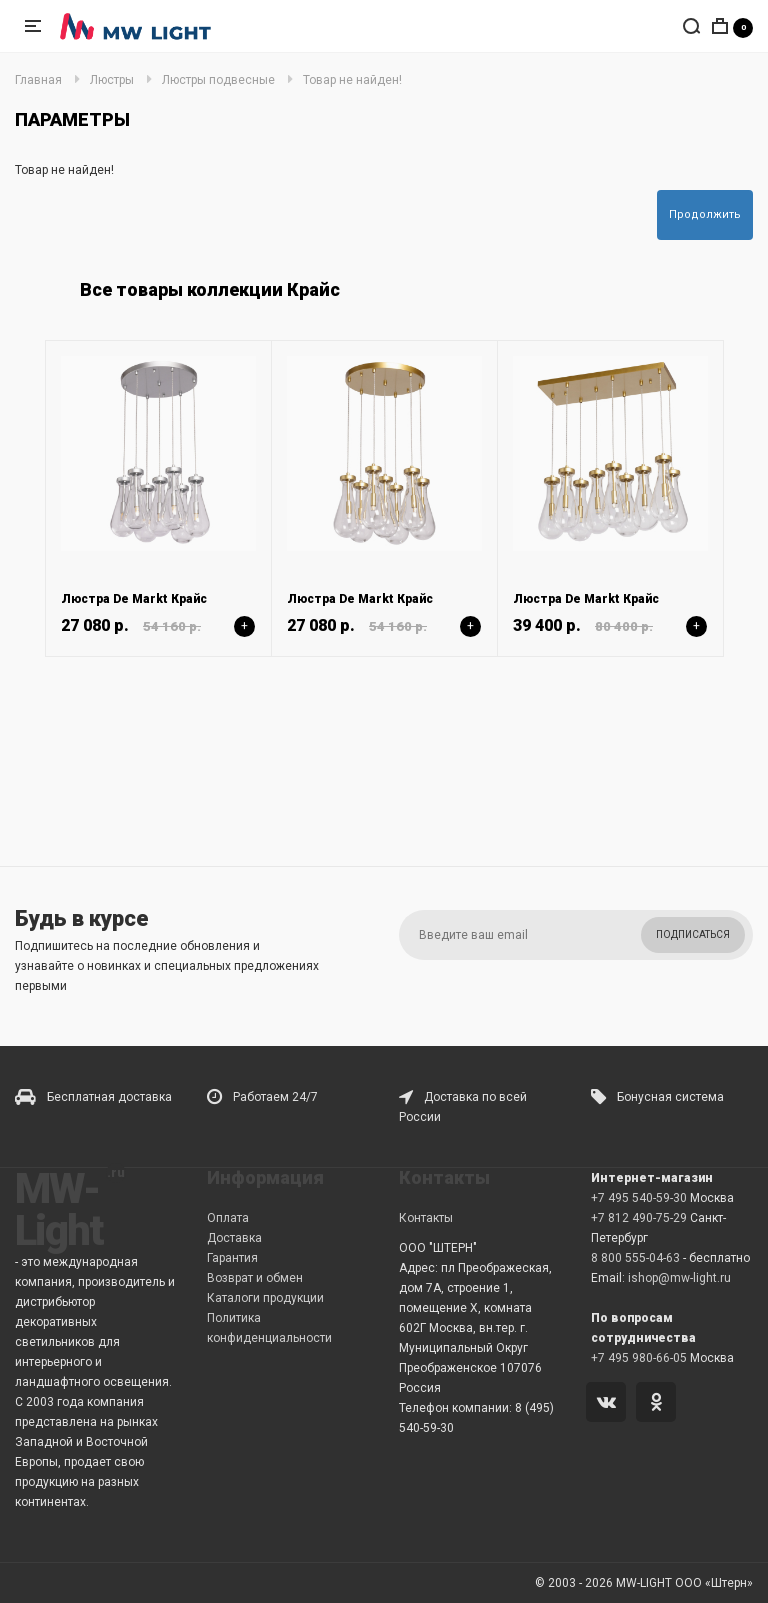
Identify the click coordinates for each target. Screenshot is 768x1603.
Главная (38, 80)
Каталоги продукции (265, 1298)
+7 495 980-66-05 (639, 1358)
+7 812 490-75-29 (639, 1218)
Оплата (228, 1218)
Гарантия (232, 1258)
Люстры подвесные (218, 80)
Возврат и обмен (255, 1278)
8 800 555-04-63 (635, 1258)
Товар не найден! (352, 80)
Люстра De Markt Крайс (134, 599)
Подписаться (693, 934)
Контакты (426, 1218)
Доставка (234, 1238)
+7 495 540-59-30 (639, 1198)
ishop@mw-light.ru (679, 1278)
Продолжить (705, 214)
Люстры (112, 80)
